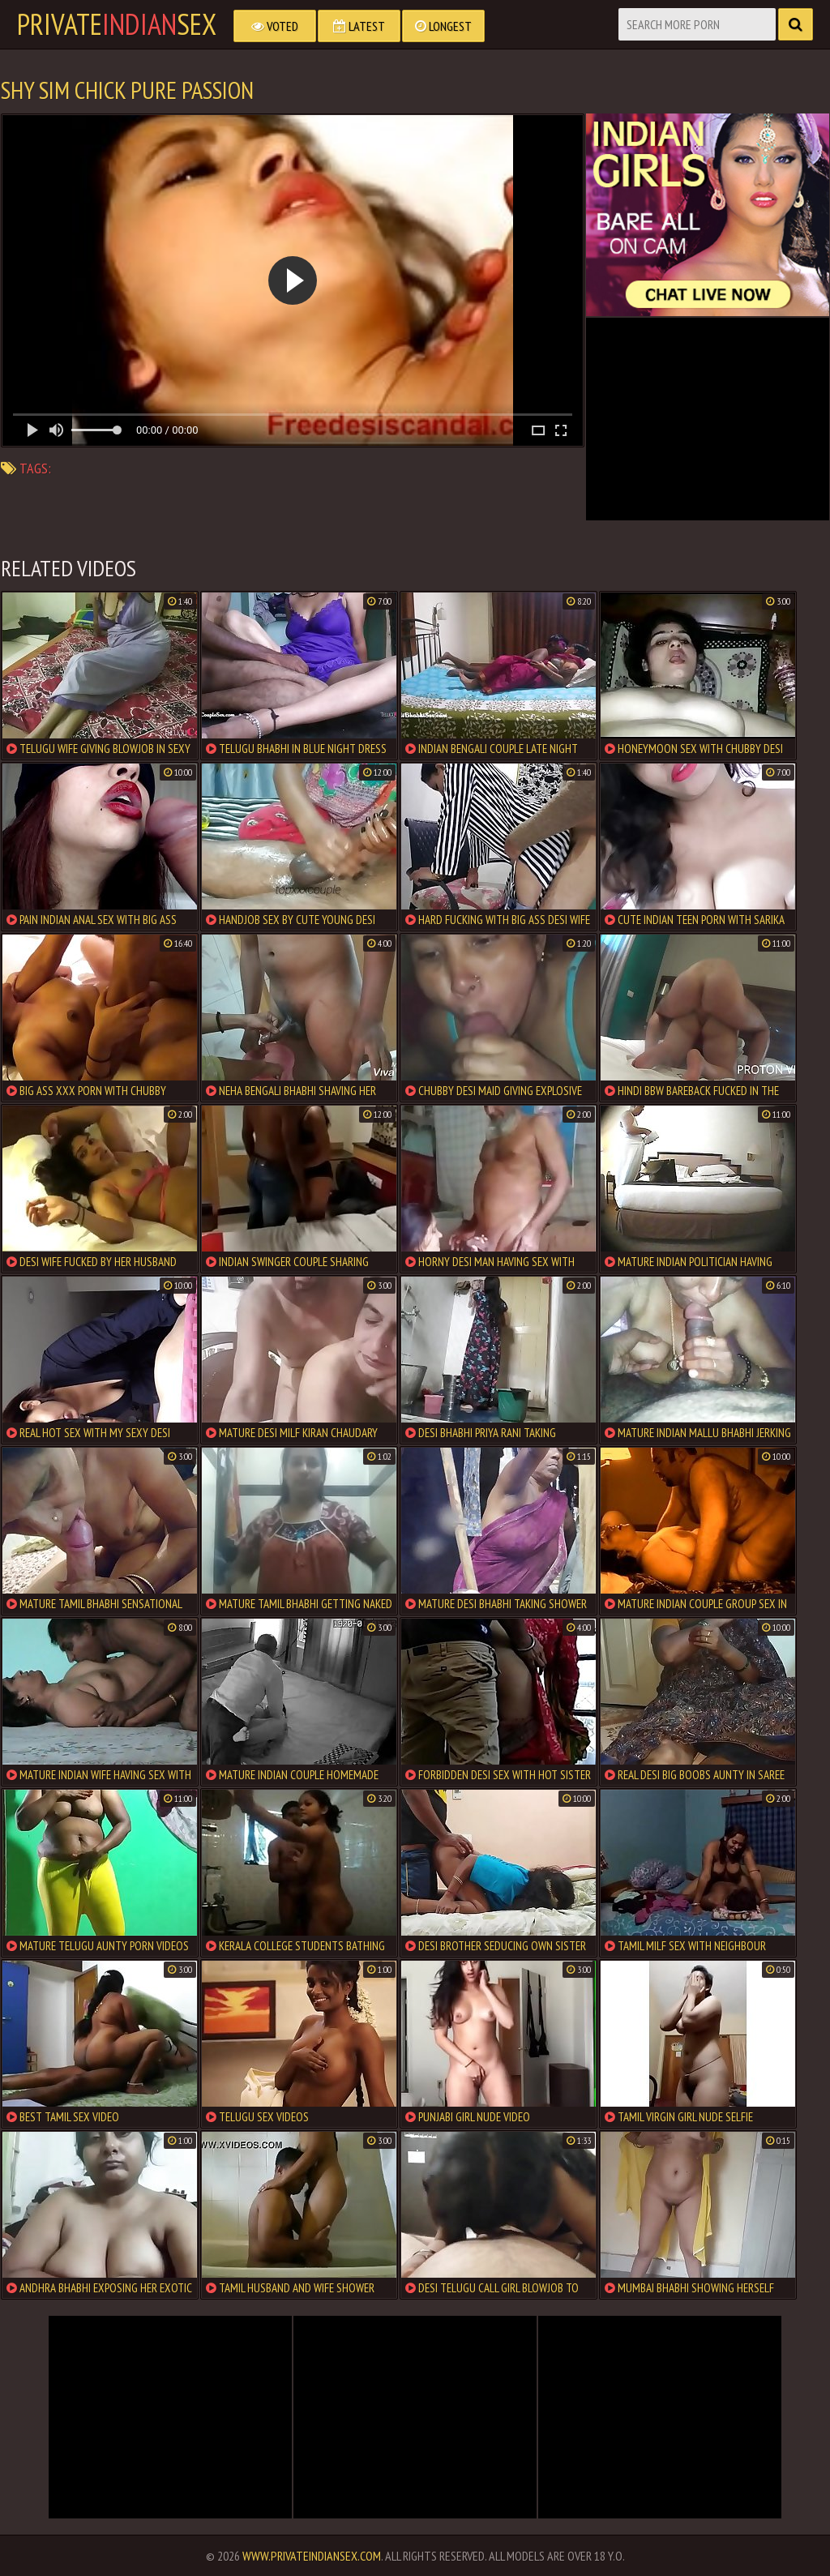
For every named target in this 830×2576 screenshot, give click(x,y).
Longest (443, 26)
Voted (274, 26)
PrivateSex (116, 24)
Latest (359, 26)
